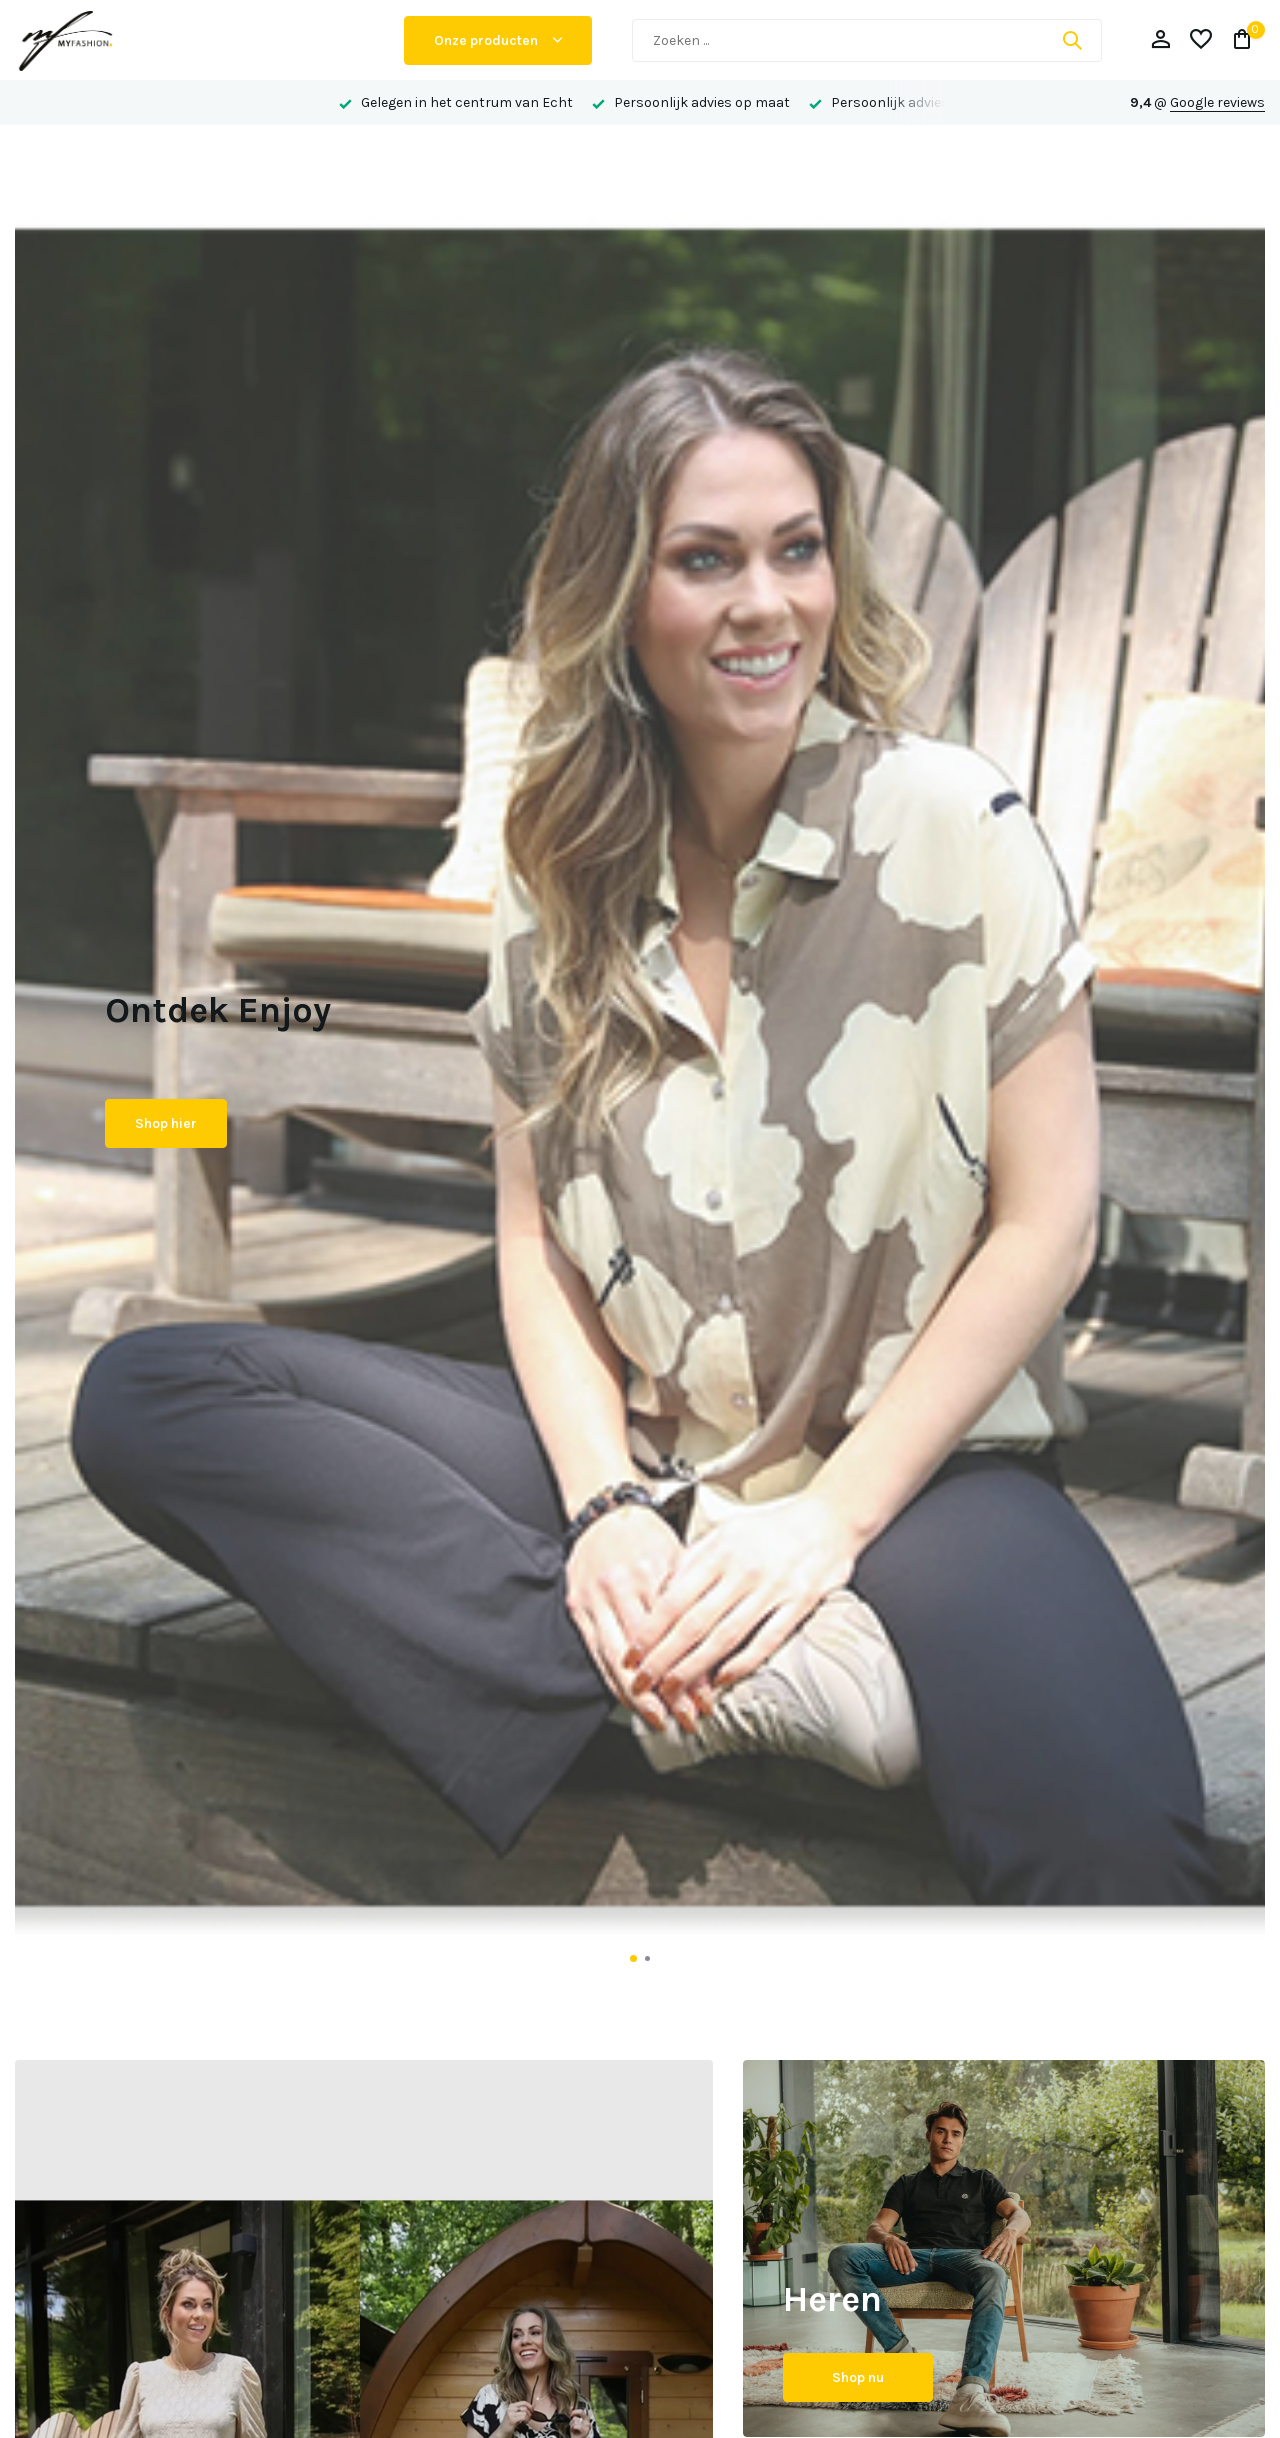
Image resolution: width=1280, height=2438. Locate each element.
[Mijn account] (1160, 40)
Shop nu (858, 2377)
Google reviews (1217, 102)
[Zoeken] (867, 40)
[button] (633, 1958)
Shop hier (166, 1123)
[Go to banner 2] (1004, 2248)
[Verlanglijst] (1201, 40)
